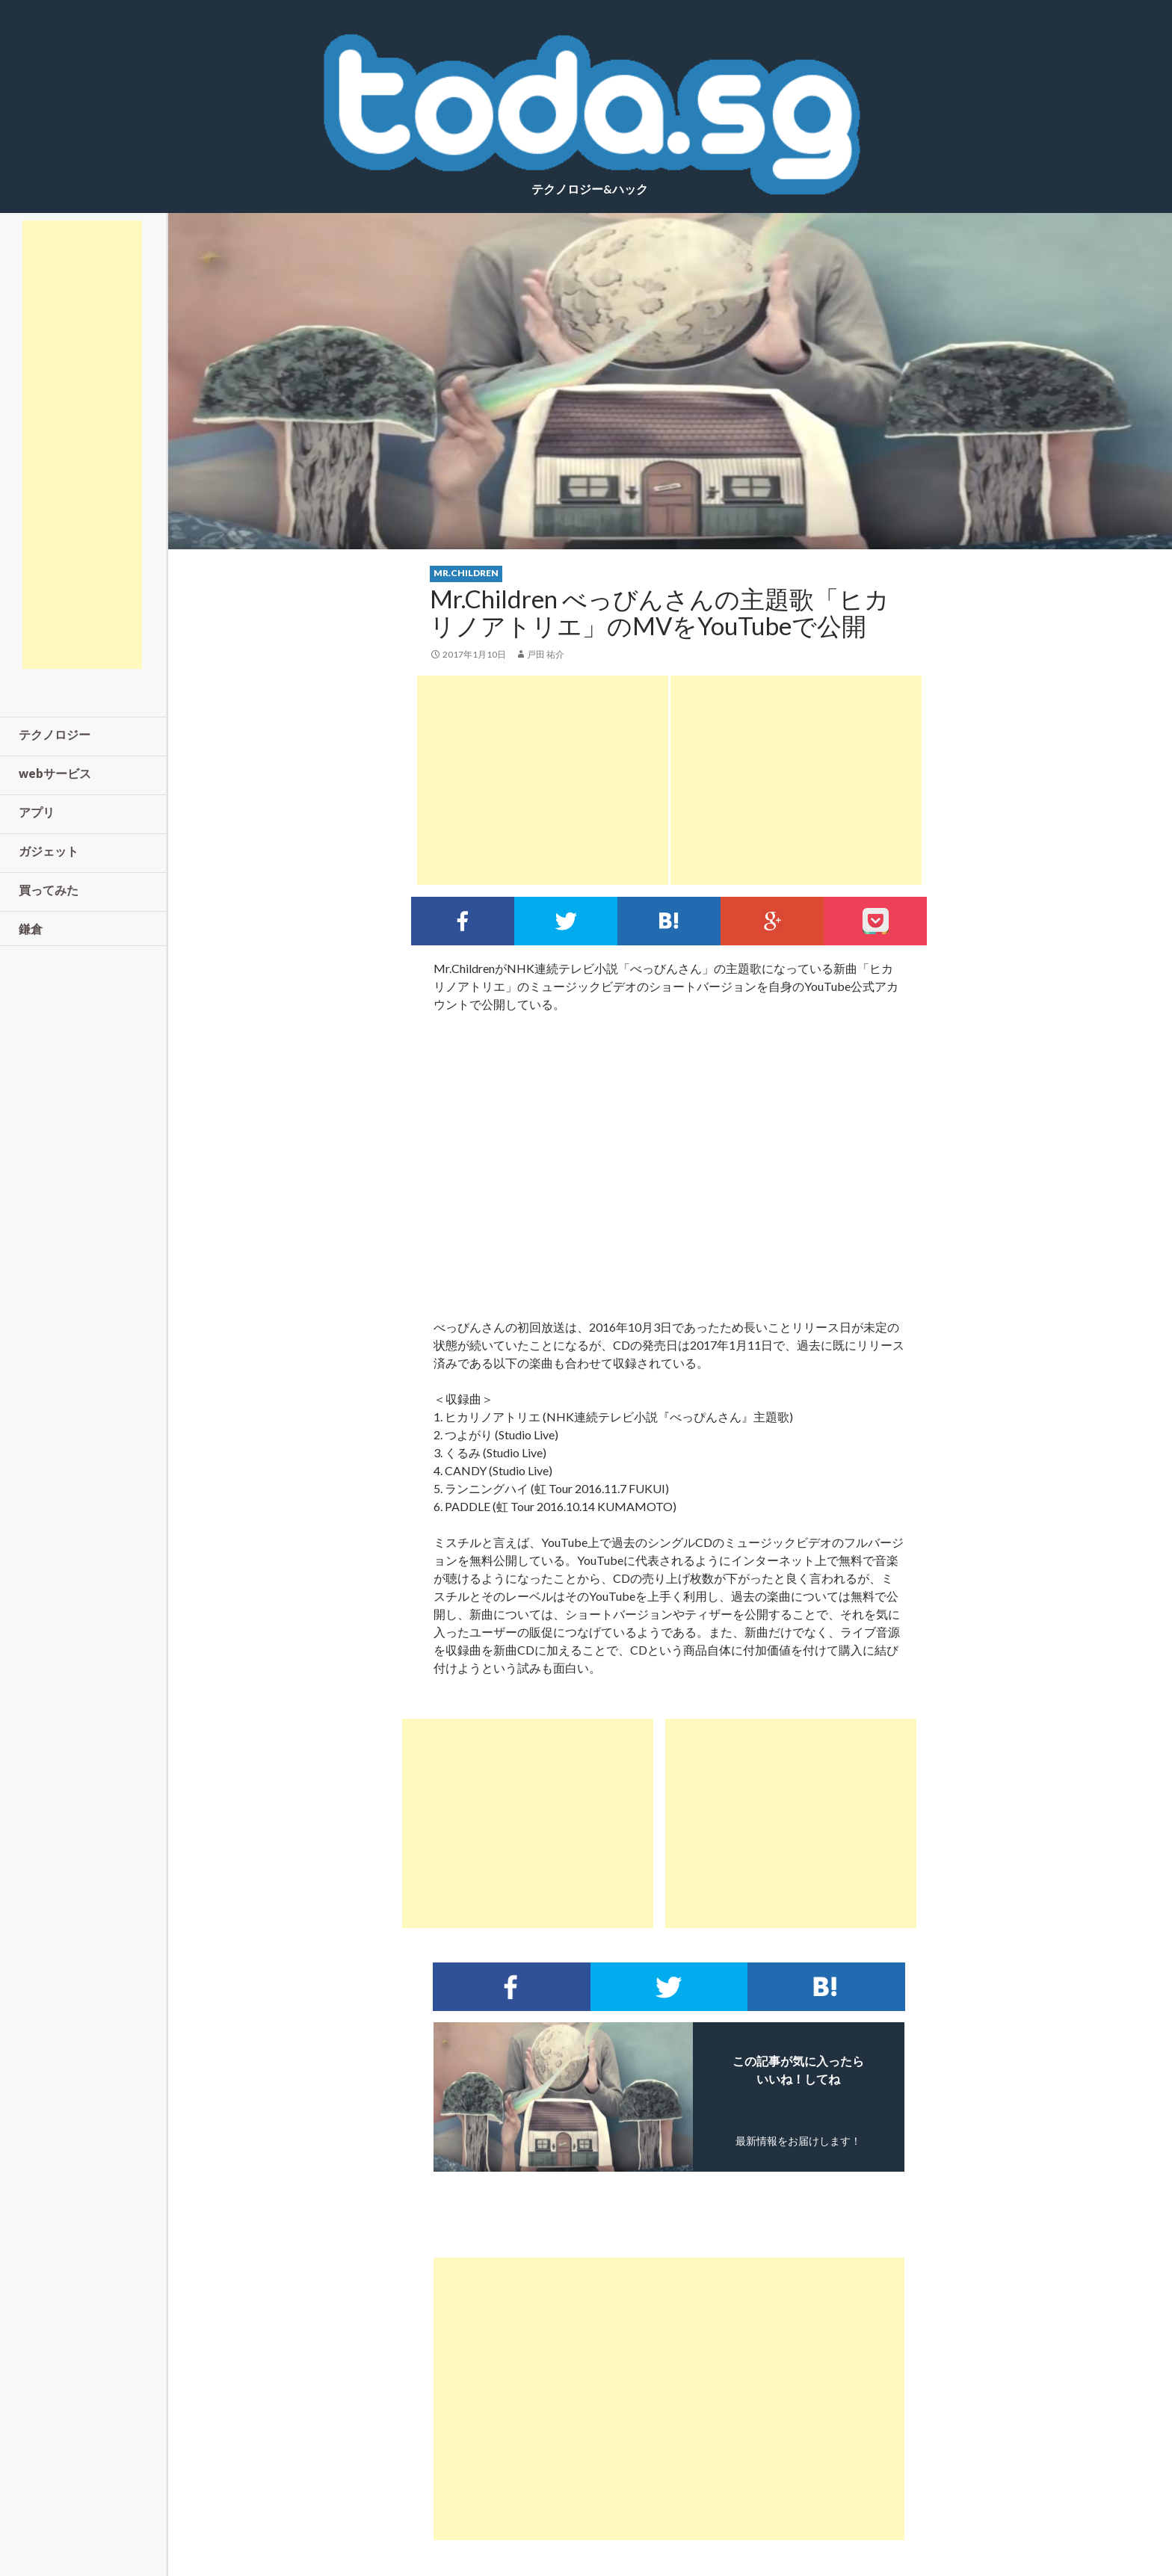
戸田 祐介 (545, 654)
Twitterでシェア (565, 921)
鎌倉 (31, 928)
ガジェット (48, 851)
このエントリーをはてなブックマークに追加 (669, 921)
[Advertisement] (542, 780)
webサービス (55, 773)
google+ (772, 921)
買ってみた (48, 890)
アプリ (37, 812)
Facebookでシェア (462, 921)
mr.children (466, 572)
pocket (875, 921)
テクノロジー (54, 734)
